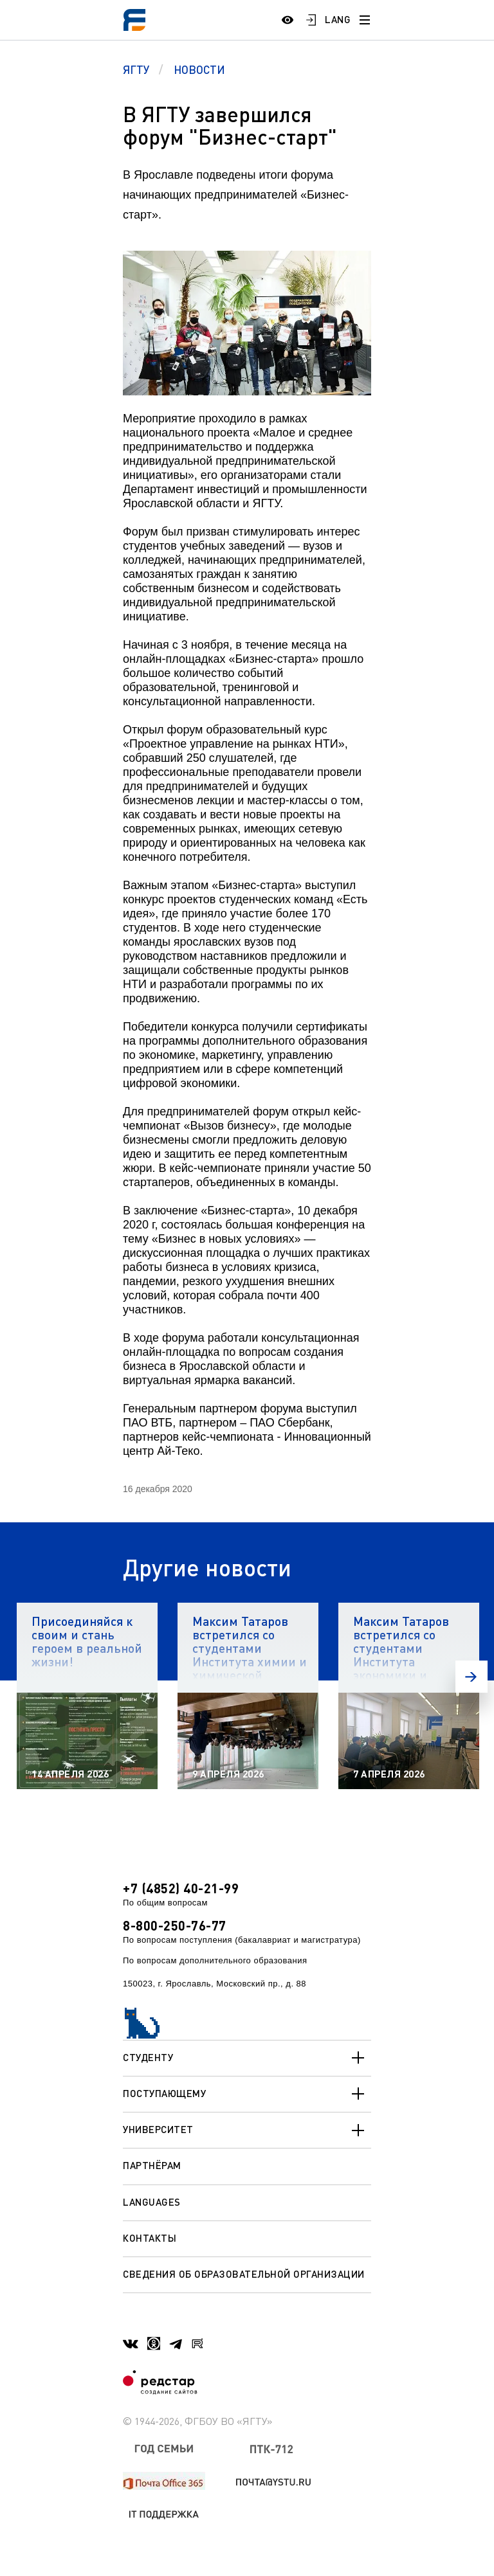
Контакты (149, 2238)
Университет (247, 2130)
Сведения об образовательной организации (244, 2274)
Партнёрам (152, 2165)
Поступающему (247, 2094)
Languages (152, 2202)
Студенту (247, 2058)
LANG (337, 19)
